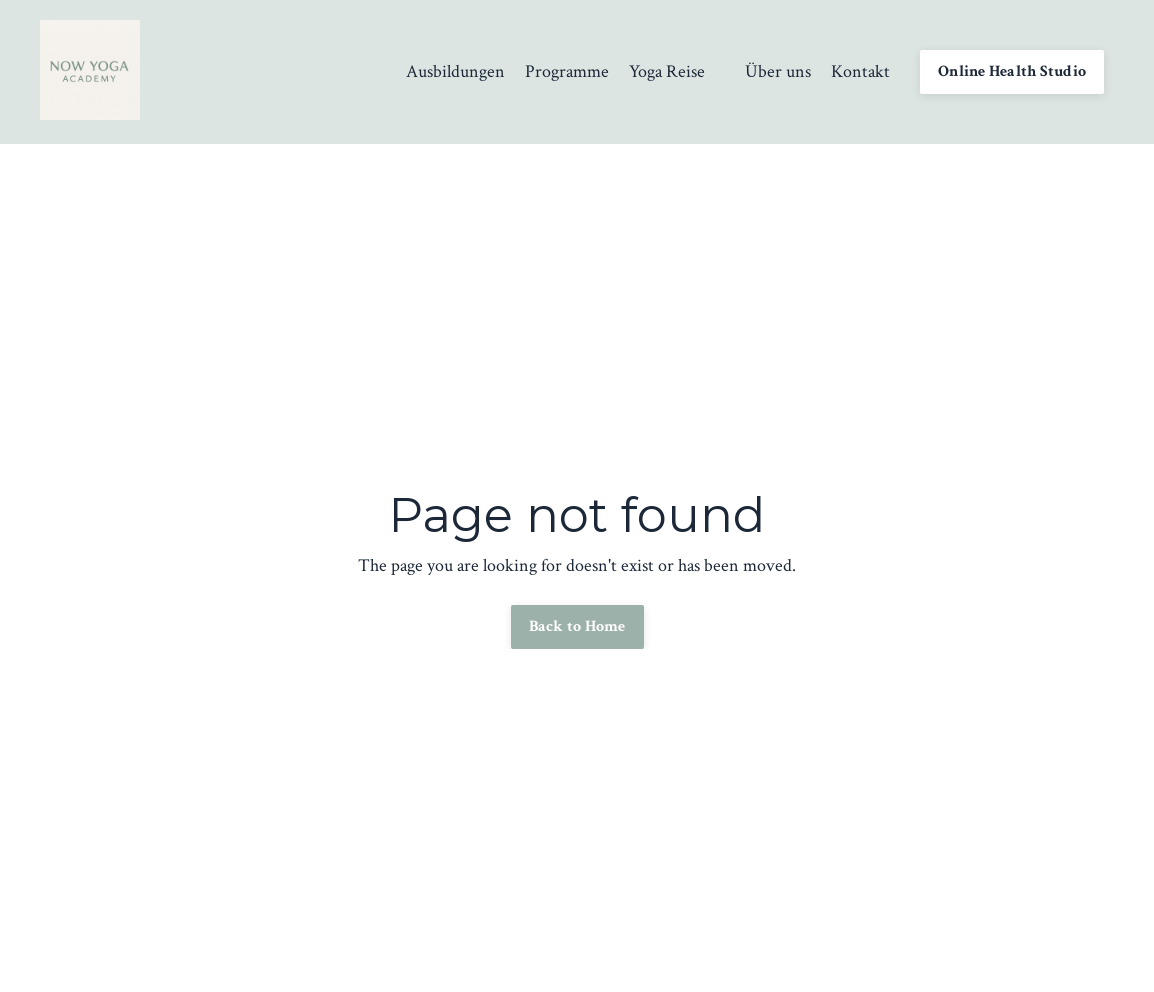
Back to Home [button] (577, 626)
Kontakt (860, 71)
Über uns (778, 71)
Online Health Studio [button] (1012, 71)
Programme (567, 71)
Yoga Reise (667, 71)
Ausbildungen (455, 71)
